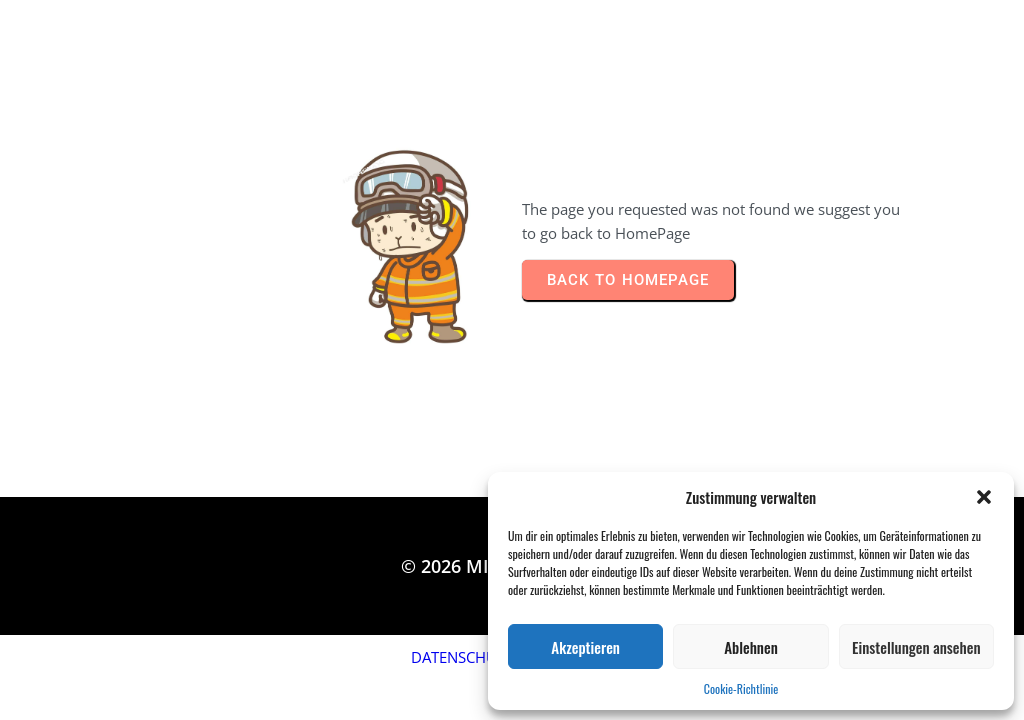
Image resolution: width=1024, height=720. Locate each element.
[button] (984, 497)
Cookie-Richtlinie (741, 688)
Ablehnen (751, 647)
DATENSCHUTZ (462, 657)
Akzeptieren (585, 647)
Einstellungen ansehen (916, 647)
